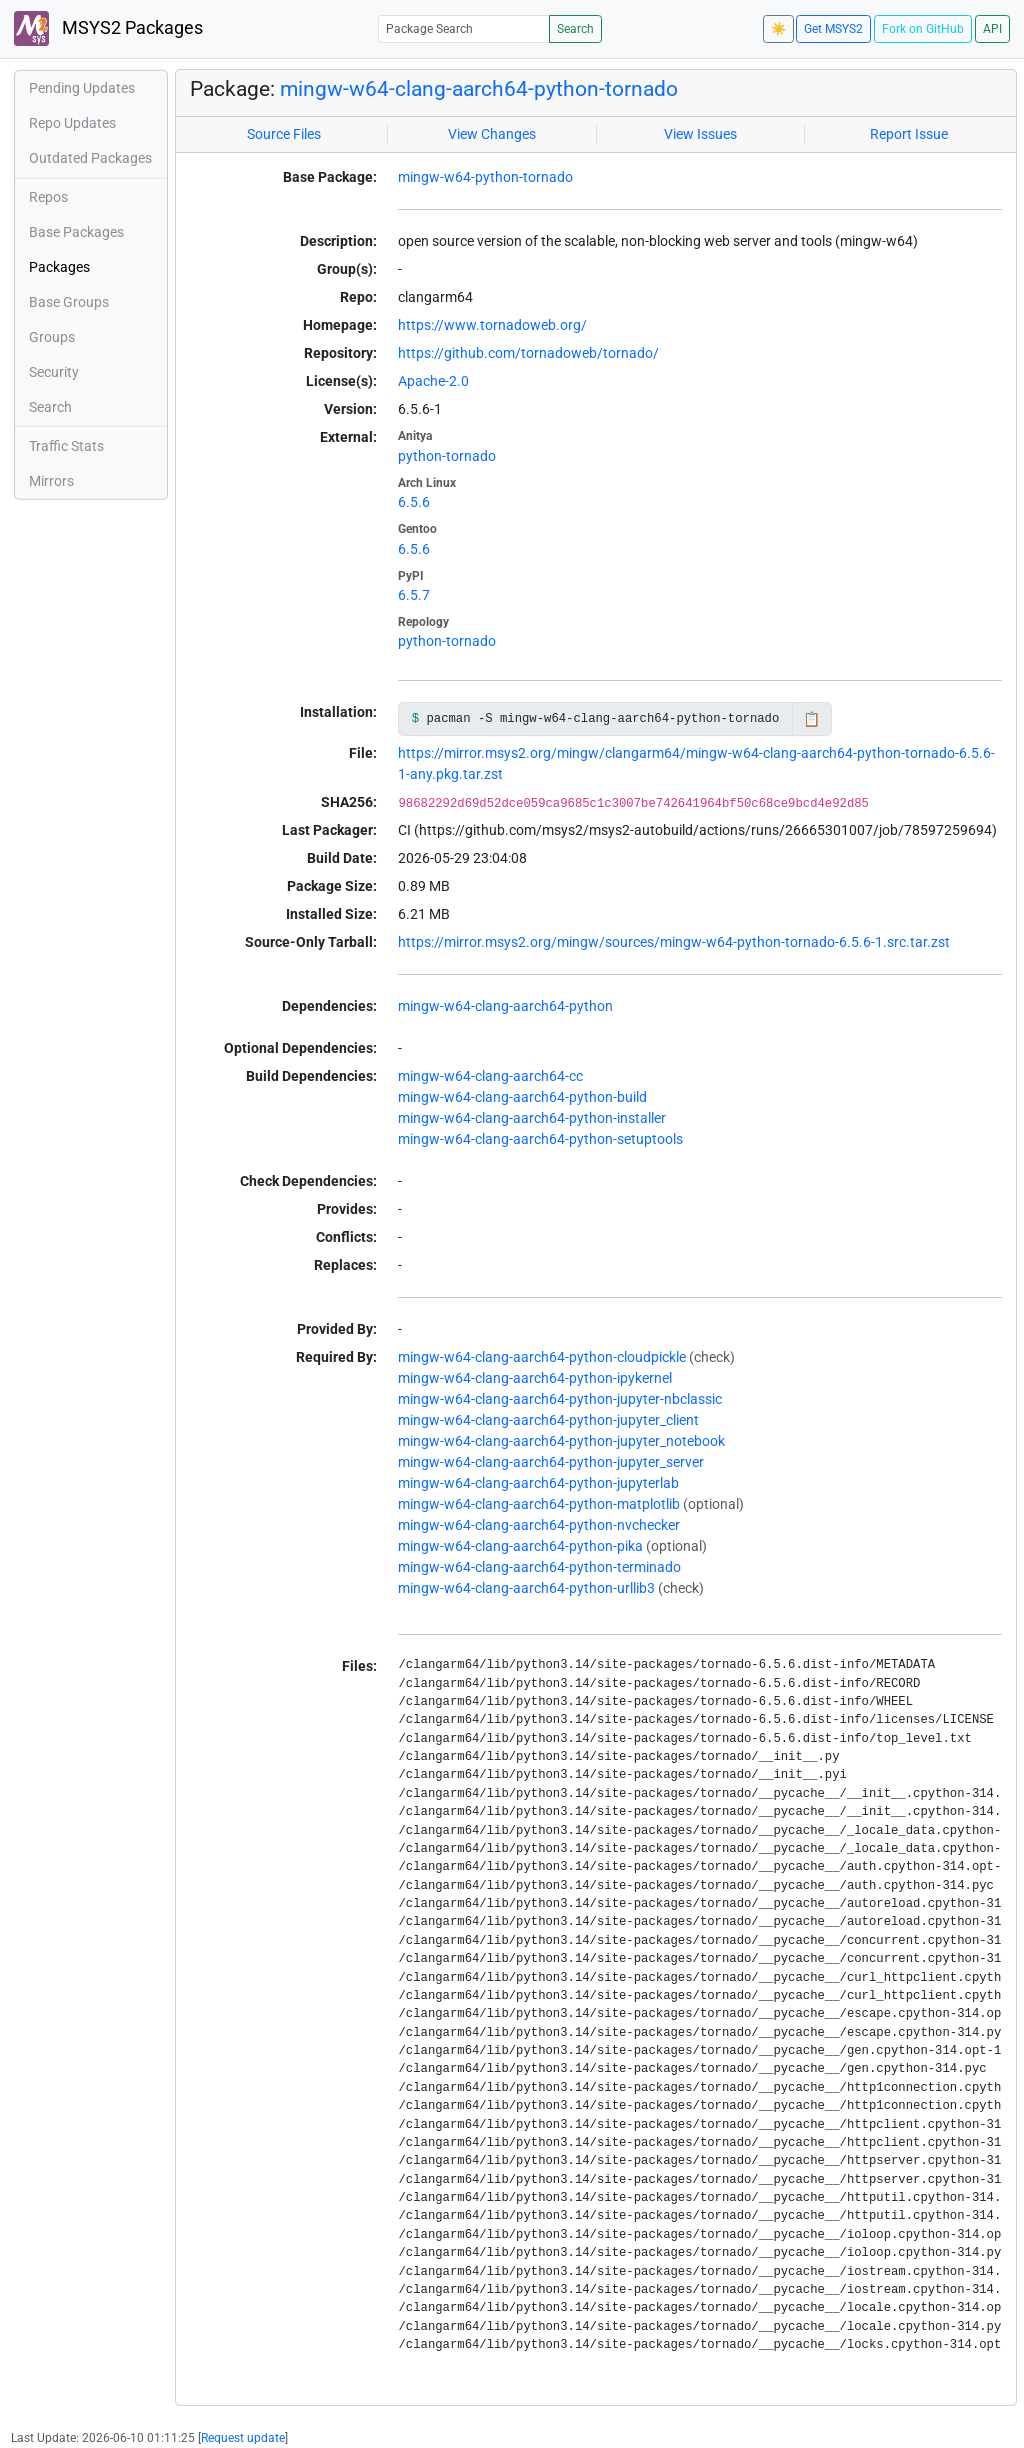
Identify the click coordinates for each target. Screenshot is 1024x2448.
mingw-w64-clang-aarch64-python (505, 1006)
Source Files (284, 134)
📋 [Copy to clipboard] (811, 719)
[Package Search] (464, 28)
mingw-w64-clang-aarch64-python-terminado (539, 1567)
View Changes (492, 134)
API (992, 29)
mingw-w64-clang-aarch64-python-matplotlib (539, 1504)
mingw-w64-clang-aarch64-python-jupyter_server (551, 1462)
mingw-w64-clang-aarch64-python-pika (520, 1546)
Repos (48, 197)
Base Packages (76, 232)
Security (54, 372)
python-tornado (447, 456)
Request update (243, 2438)
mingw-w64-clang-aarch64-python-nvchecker (539, 1525)
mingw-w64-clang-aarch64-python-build (522, 1097)
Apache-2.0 (433, 381)
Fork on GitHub (923, 29)
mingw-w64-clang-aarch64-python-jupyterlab (538, 1483)
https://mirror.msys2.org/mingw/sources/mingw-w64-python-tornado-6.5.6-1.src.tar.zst (674, 942)
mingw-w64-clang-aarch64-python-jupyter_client (548, 1420)
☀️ (778, 29)
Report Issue (909, 134)
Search (575, 29)
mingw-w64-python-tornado (485, 177)
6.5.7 (414, 595)
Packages (59, 267)
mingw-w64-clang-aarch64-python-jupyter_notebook (561, 1441)
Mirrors (51, 481)
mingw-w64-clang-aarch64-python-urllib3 (526, 1588)
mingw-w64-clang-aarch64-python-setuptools (540, 1139)
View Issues (700, 134)
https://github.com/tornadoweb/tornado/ (528, 353)
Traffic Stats (66, 446)
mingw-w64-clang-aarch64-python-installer (532, 1118)
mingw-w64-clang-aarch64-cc (490, 1076)
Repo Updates (72, 123)
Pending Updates (82, 88)
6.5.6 (414, 502)
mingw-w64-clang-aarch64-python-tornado (479, 89)
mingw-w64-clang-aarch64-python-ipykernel (535, 1378)
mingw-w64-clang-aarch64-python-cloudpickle (542, 1357)
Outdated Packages (90, 158)
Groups (52, 337)
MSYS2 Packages (108, 28)
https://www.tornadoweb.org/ (492, 325)
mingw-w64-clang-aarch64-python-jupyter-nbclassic (560, 1399)
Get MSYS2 (833, 29)
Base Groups (69, 302)
